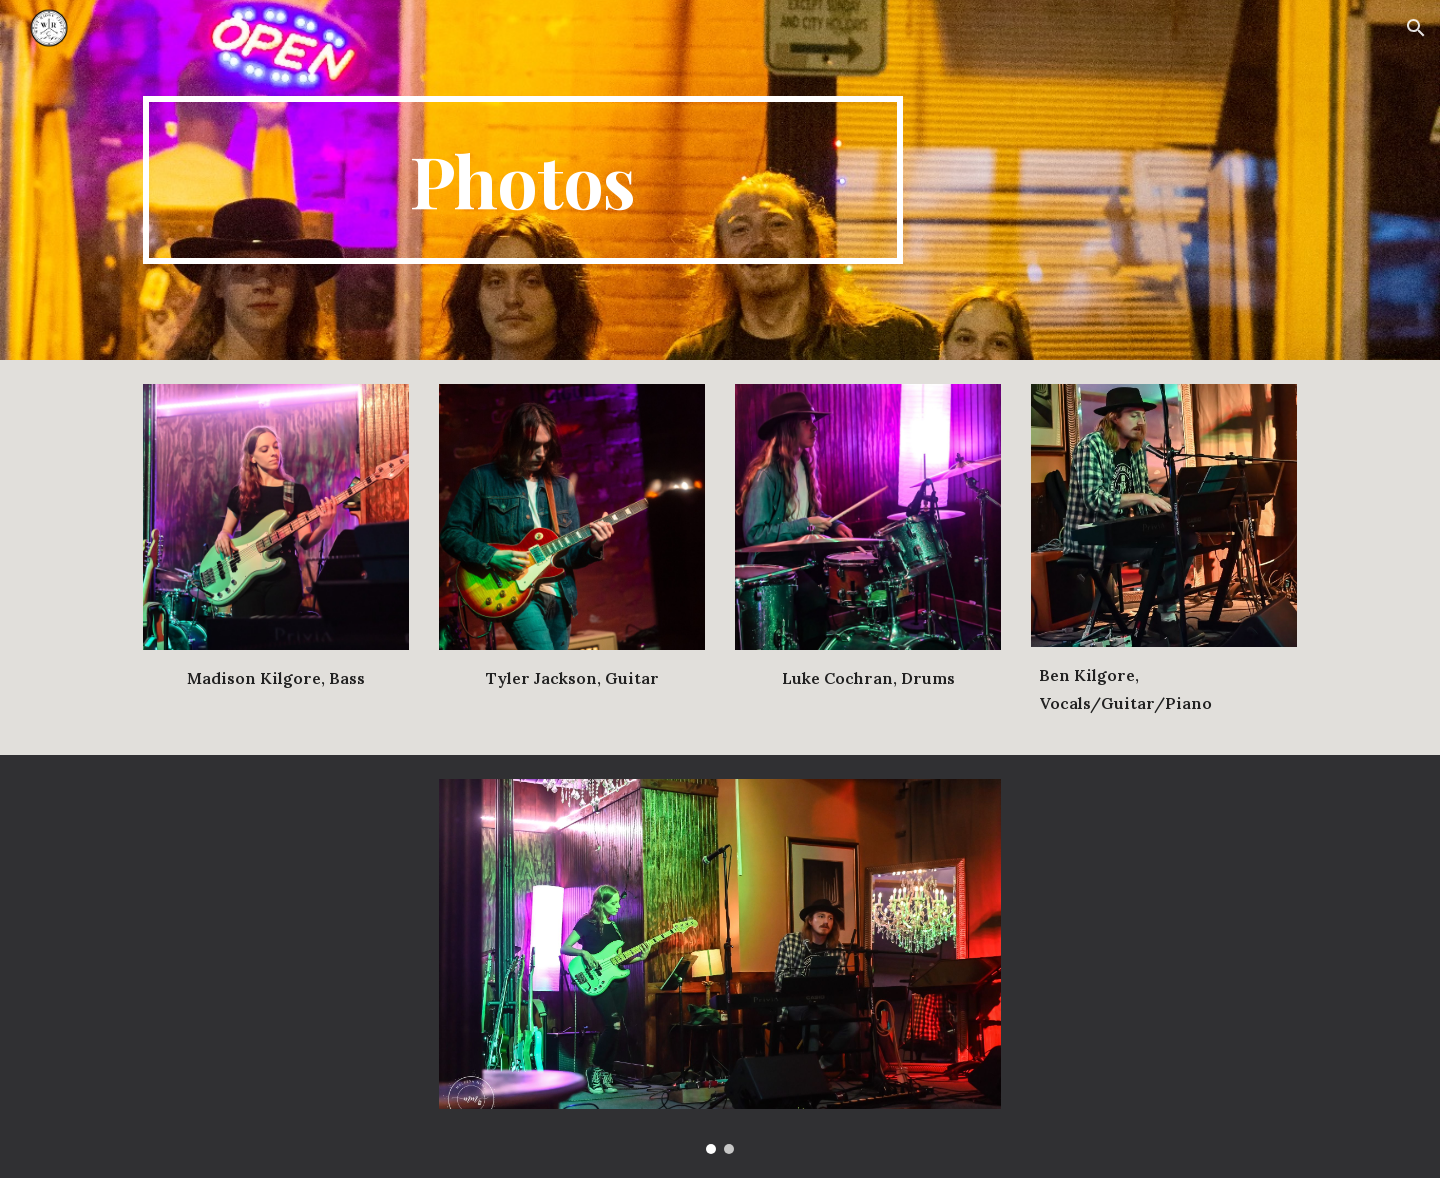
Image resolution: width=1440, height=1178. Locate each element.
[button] (1416, 28)
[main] (523, 180)
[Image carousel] (720, 966)
